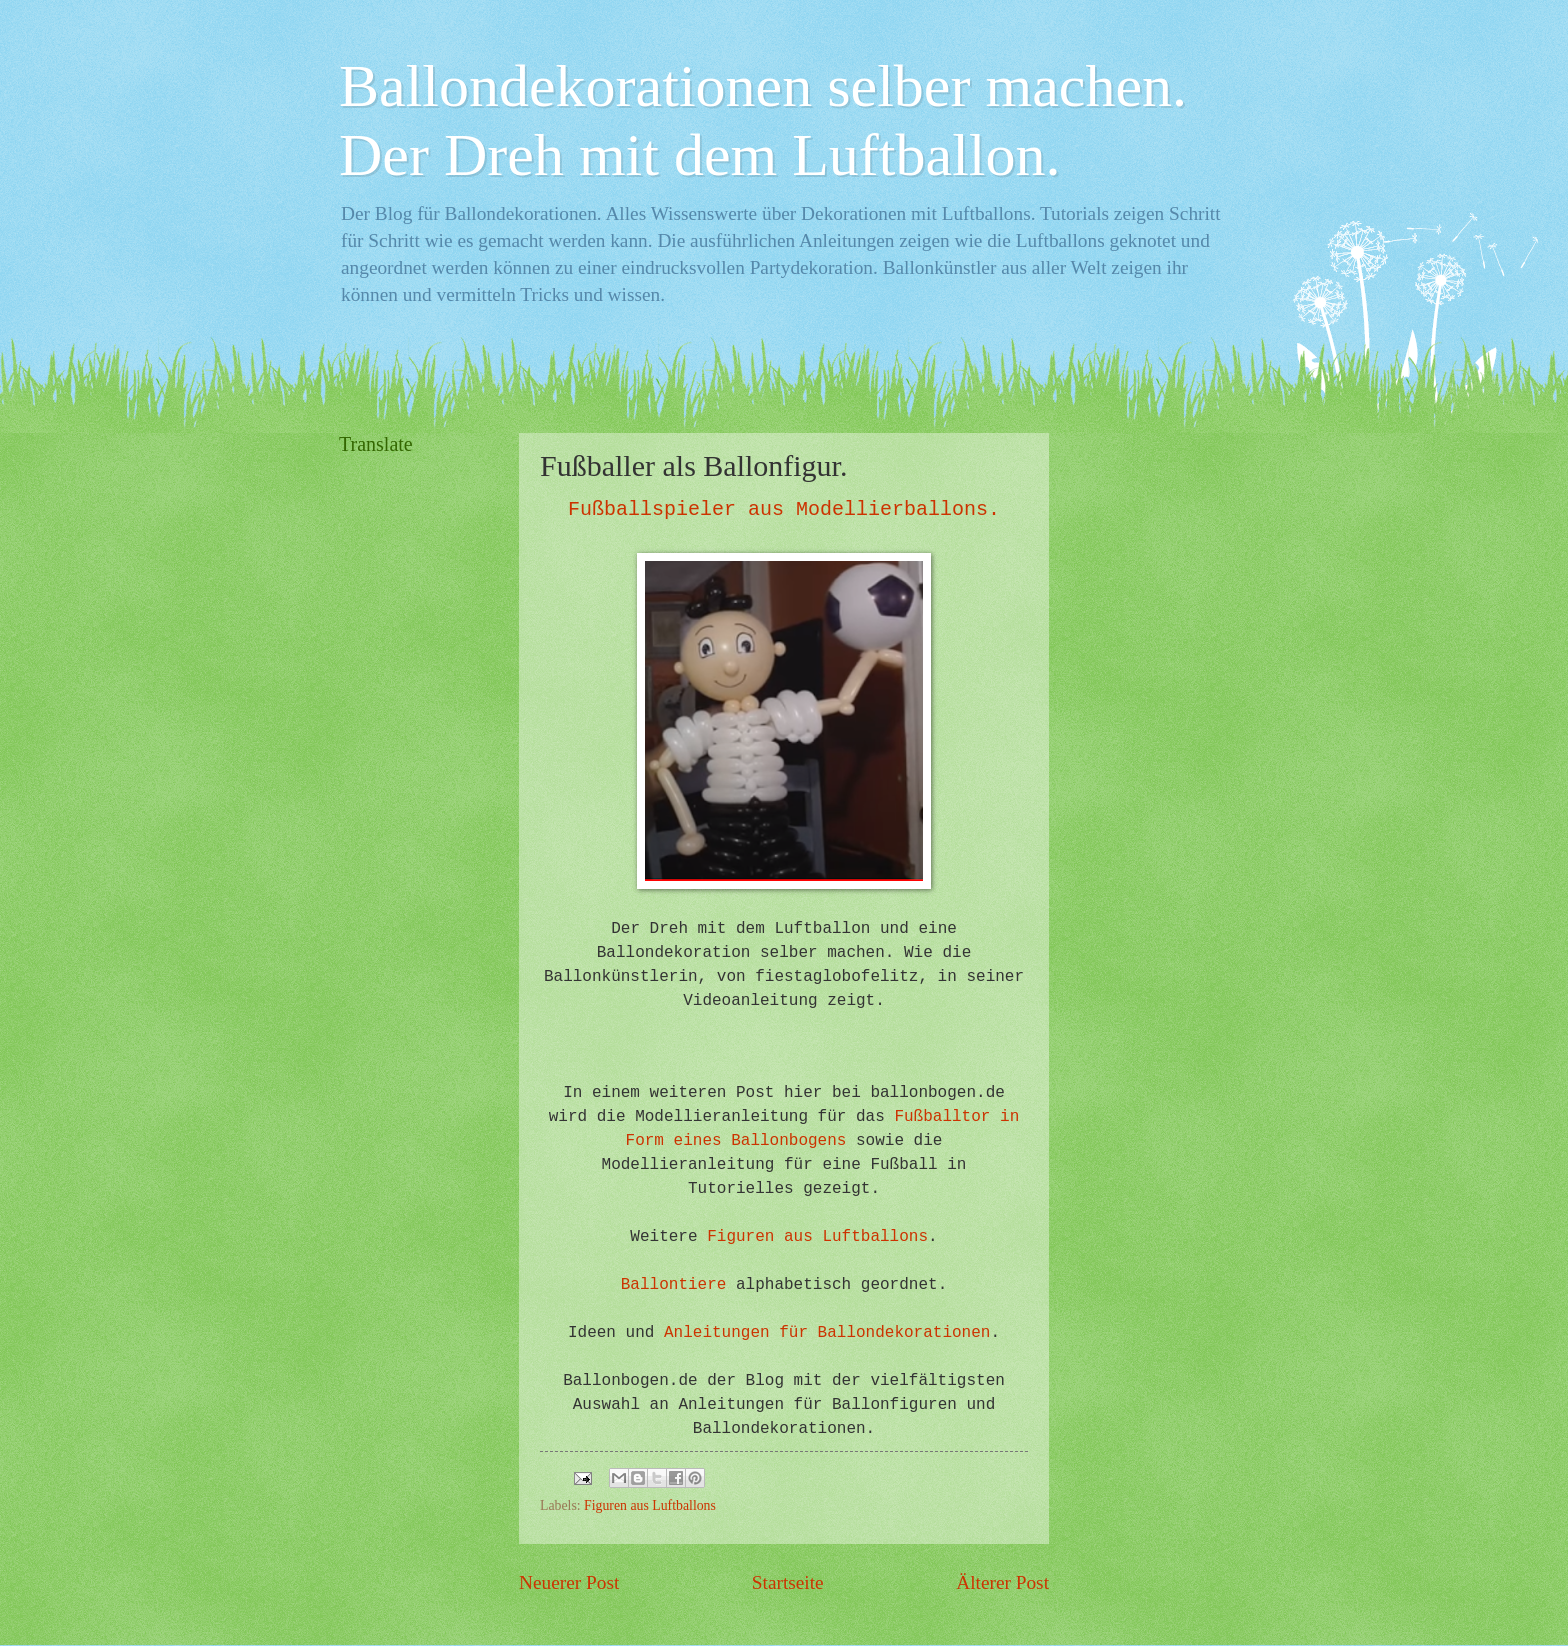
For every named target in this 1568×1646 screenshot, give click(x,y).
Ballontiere (674, 1285)
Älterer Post (1002, 1582)
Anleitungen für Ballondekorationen (827, 1333)
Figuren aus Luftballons (817, 1237)
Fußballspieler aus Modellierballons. (784, 509)
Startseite (788, 1582)
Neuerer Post (569, 1582)
